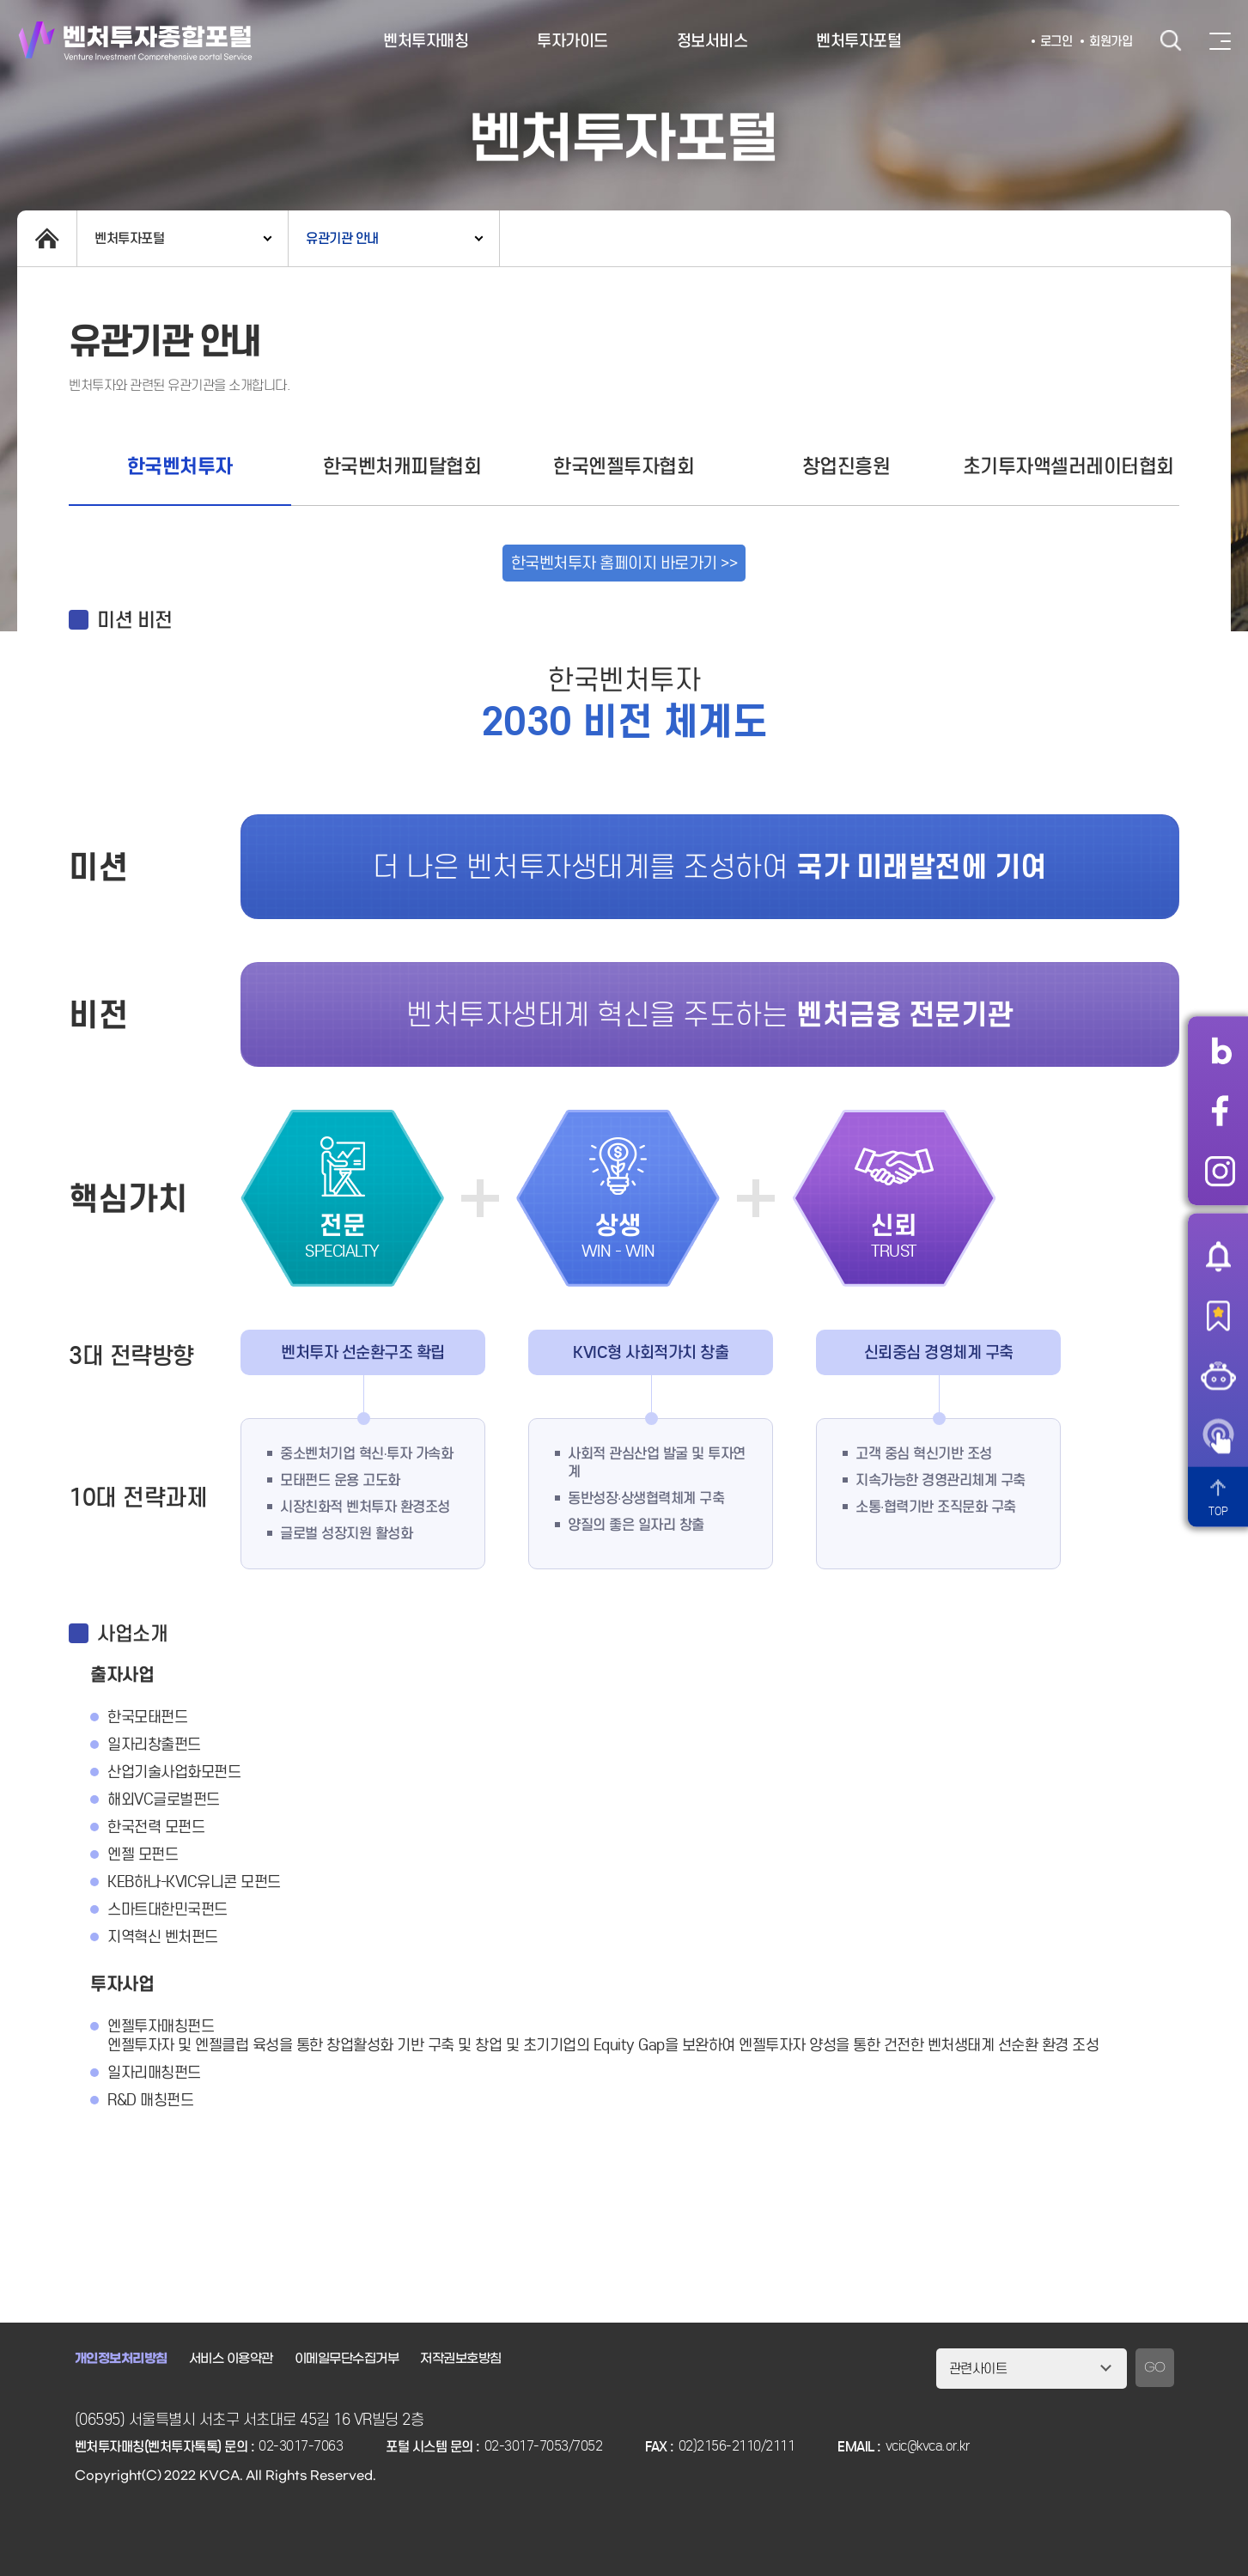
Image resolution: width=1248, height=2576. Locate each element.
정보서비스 (712, 41)
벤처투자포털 (858, 41)
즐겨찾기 (1218, 1316)
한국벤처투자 (180, 466)
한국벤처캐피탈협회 (402, 466)
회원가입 (1110, 41)
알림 (1218, 1256)
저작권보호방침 (461, 2358)
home (46, 238)
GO (1155, 2367)
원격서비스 (1218, 1436)
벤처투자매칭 (425, 41)
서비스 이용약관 (231, 2358)
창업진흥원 (846, 466)
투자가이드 (572, 41)
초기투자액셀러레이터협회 (1068, 466)
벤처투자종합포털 (135, 40)
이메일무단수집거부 (347, 2358)
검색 (1170, 41)
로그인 (1056, 41)
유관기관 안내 (342, 238)
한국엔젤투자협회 (623, 466)
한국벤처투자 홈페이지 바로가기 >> (624, 563)
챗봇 (1218, 1376)
